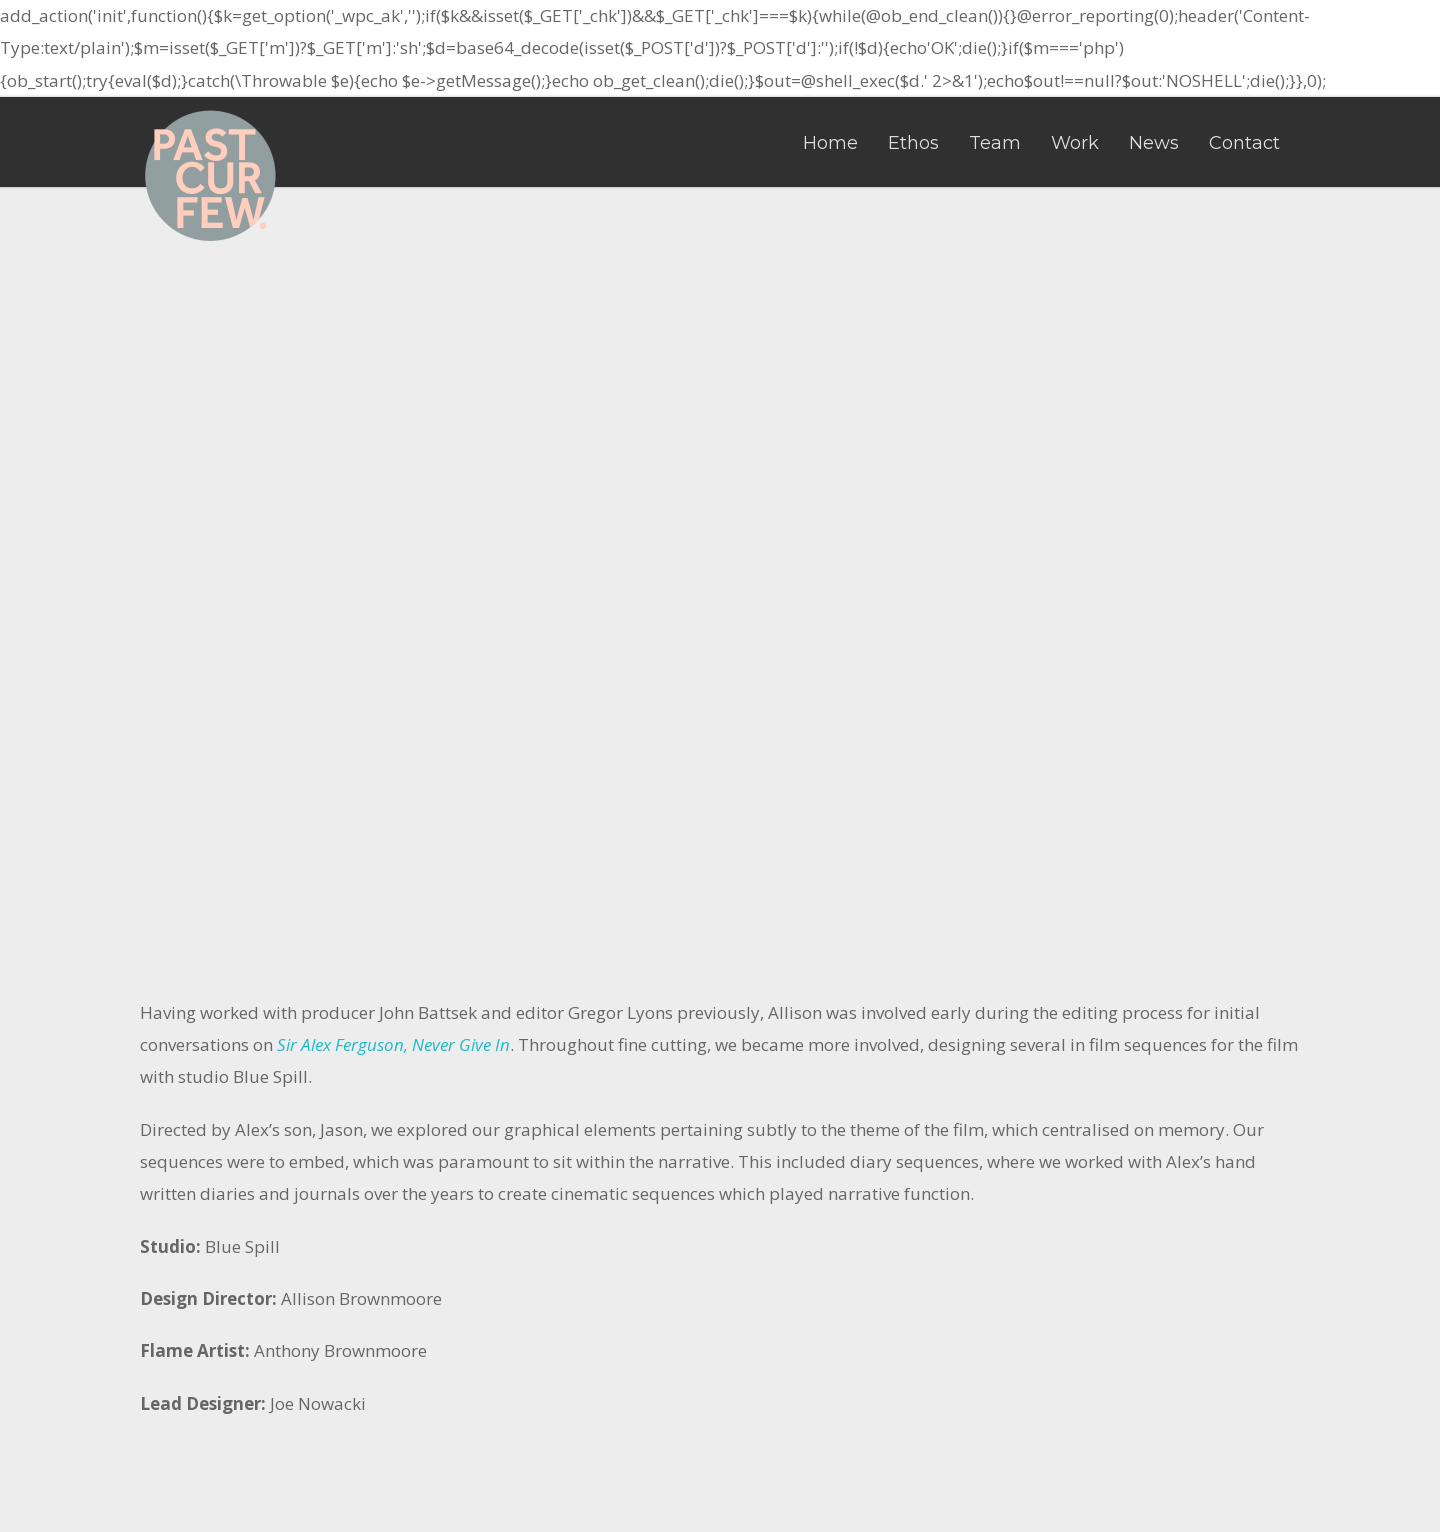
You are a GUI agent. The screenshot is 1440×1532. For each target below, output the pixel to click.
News (1154, 143)
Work (1075, 143)
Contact (1244, 143)
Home (830, 143)
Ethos (913, 143)
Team (995, 143)
